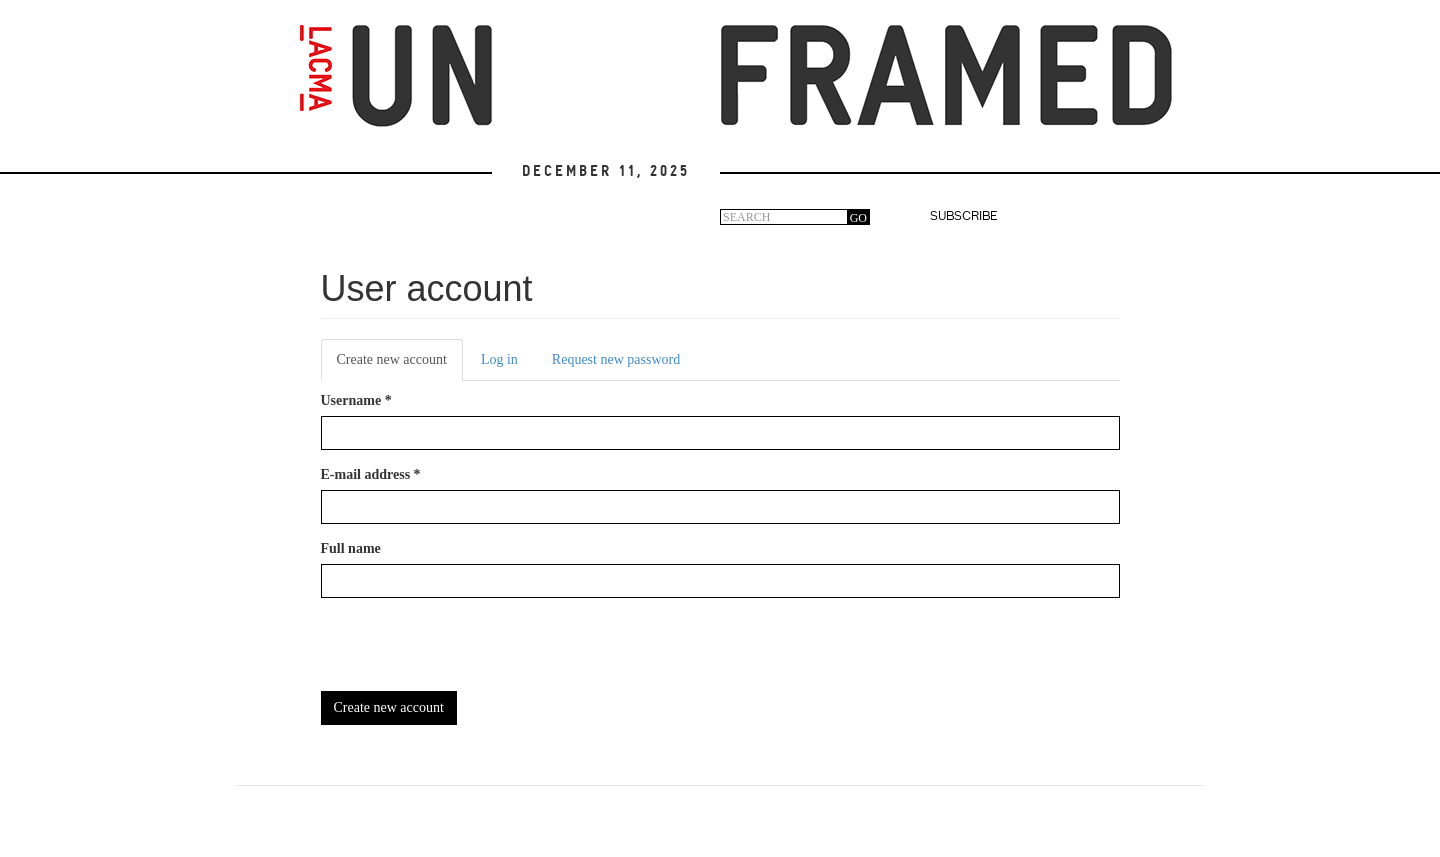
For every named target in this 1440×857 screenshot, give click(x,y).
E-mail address (371, 474)
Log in (499, 359)
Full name (351, 548)
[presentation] (473, 652)
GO (858, 218)
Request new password (616, 359)
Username (356, 400)
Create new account (400, 365)
